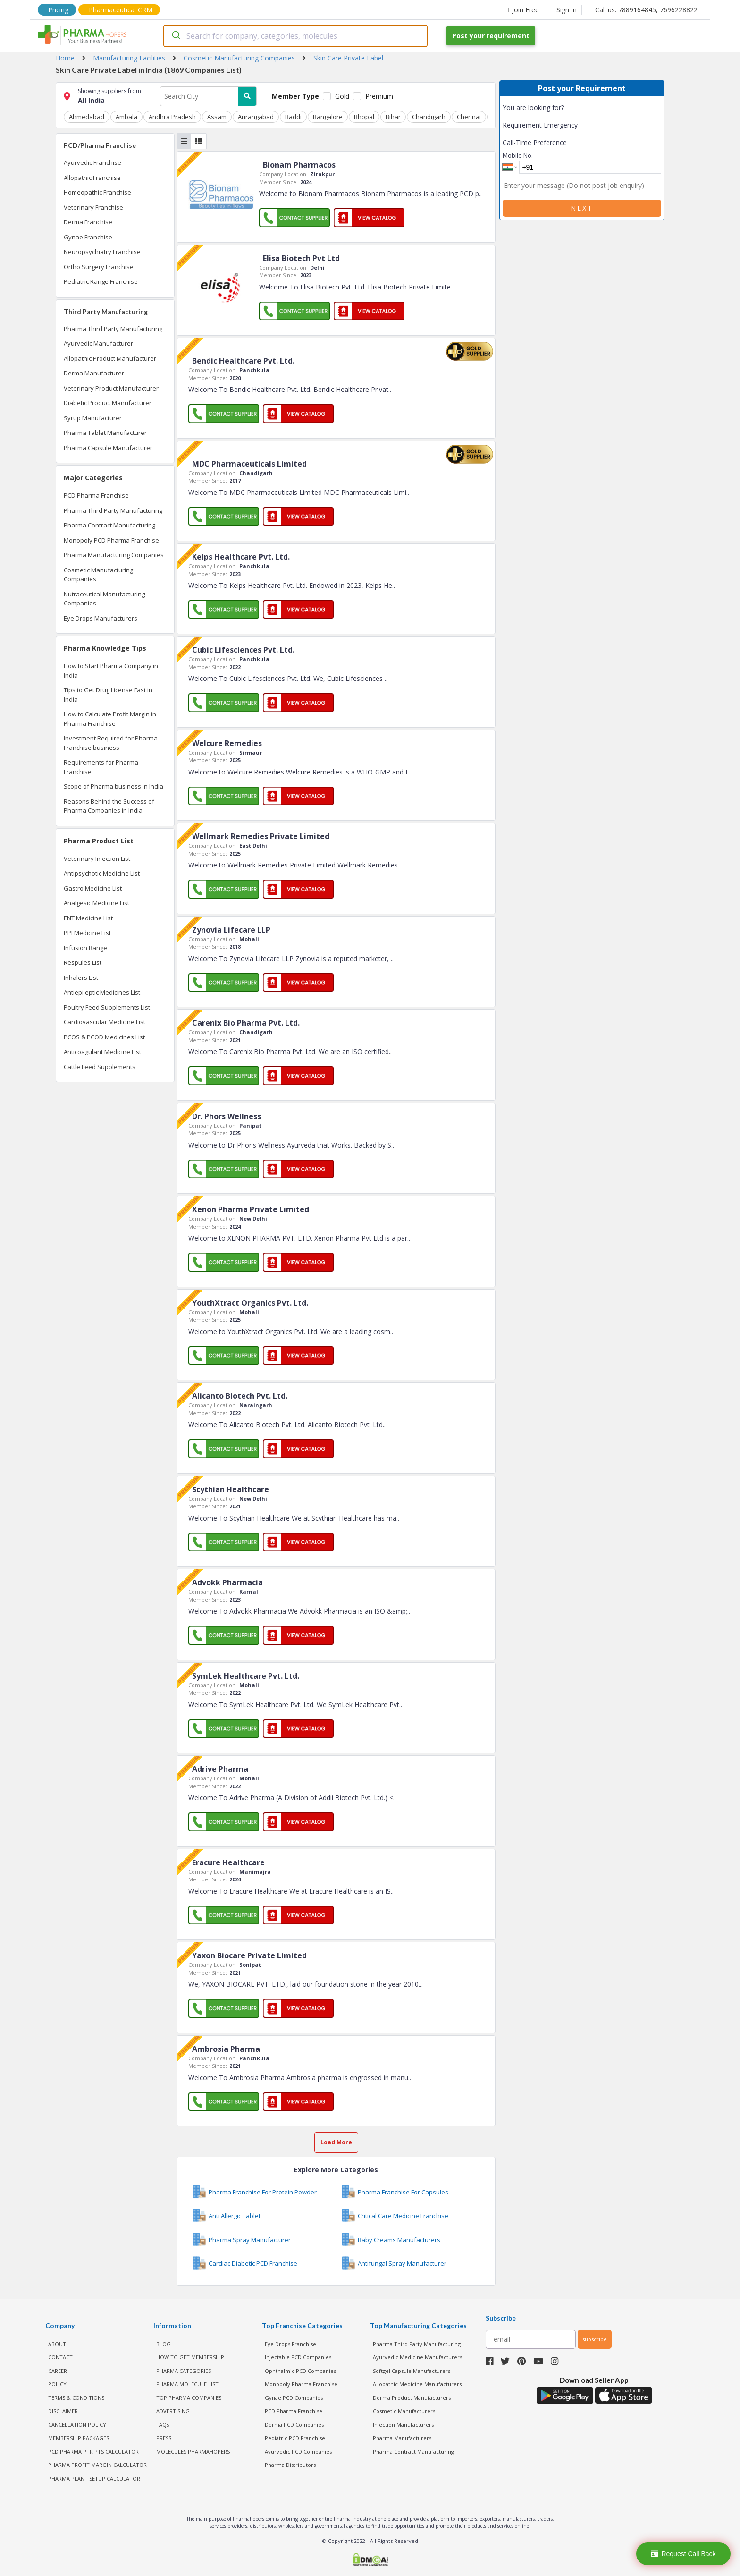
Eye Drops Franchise (290, 2343)
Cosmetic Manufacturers (404, 2410)
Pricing (58, 9)
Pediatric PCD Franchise (295, 2437)
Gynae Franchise (88, 237)
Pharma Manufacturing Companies (114, 555)
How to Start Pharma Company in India (111, 671)
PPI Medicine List (87, 932)
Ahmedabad (86, 116)
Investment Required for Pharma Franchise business (111, 743)
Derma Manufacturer (94, 373)
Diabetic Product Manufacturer (107, 403)
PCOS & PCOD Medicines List (104, 1037)
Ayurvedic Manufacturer (98, 343)
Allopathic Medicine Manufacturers (417, 2384)
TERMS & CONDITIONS (76, 2397)
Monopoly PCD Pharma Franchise (111, 540)
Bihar (393, 116)
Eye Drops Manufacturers (100, 618)
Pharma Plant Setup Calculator (94, 2478)
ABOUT (57, 2343)
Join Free (523, 10)
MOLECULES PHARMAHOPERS (193, 2451)
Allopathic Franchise (92, 177)
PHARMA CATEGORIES (183, 2370)
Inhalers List (81, 977)
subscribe (594, 2339)
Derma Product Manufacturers (412, 2397)
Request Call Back (683, 2554)
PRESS (163, 2437)
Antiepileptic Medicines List (102, 992)
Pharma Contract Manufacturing (109, 525)
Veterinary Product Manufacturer (111, 388)
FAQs (162, 2424)
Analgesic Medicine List (96, 903)
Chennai (469, 116)
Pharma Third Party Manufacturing (113, 328)
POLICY (57, 2384)
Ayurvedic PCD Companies (298, 2451)
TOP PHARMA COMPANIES (188, 2397)
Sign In (566, 9)
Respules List (82, 962)
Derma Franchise (88, 222)
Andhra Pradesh (172, 116)
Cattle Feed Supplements (99, 1067)
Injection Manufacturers (403, 2424)
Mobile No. (518, 155)
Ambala (126, 116)
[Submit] (175, 36)
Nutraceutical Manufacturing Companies (104, 599)
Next (582, 208)
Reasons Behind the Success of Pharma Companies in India (109, 806)
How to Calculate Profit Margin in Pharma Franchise (110, 719)
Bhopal (364, 116)
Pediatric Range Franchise (101, 281)
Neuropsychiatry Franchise (102, 251)
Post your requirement (491, 35)
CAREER (57, 2370)
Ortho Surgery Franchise (99, 267)
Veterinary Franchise (93, 207)
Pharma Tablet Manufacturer (105, 432)
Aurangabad (256, 116)
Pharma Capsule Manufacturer (108, 447)
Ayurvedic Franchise (92, 162)
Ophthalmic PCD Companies (300, 2370)
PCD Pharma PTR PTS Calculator (93, 2451)
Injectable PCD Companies (298, 2357)
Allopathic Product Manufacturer (110, 358)
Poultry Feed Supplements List (107, 1007)
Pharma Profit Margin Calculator (97, 2464)
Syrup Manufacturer (93, 418)
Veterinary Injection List (97, 858)
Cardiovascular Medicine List (104, 1022)
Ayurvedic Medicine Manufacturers (417, 2357)
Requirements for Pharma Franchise (101, 767)
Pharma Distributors (290, 2464)
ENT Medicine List (88, 918)
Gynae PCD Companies (294, 2397)
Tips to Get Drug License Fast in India (108, 695)
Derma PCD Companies (294, 2424)
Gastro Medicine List (93, 888)
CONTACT (60, 2357)
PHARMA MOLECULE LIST (187, 2384)
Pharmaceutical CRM (120, 9)
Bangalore (328, 116)
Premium (379, 96)
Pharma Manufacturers (402, 2437)
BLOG (163, 2343)
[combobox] (295, 36)
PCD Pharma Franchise (96, 495)
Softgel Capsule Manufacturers (411, 2370)
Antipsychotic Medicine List (102, 873)
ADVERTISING (173, 2410)
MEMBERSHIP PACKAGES (78, 2437)
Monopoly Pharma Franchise (301, 2384)
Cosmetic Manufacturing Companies (98, 575)
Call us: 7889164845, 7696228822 (646, 9)
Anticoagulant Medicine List (102, 1051)
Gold (342, 96)
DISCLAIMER (63, 2410)
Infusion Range (85, 948)
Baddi (293, 116)
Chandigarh (429, 116)
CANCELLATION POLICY (77, 2424)
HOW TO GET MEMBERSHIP (190, 2357)
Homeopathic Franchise (97, 192)
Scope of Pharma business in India (113, 786)
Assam (217, 116)
